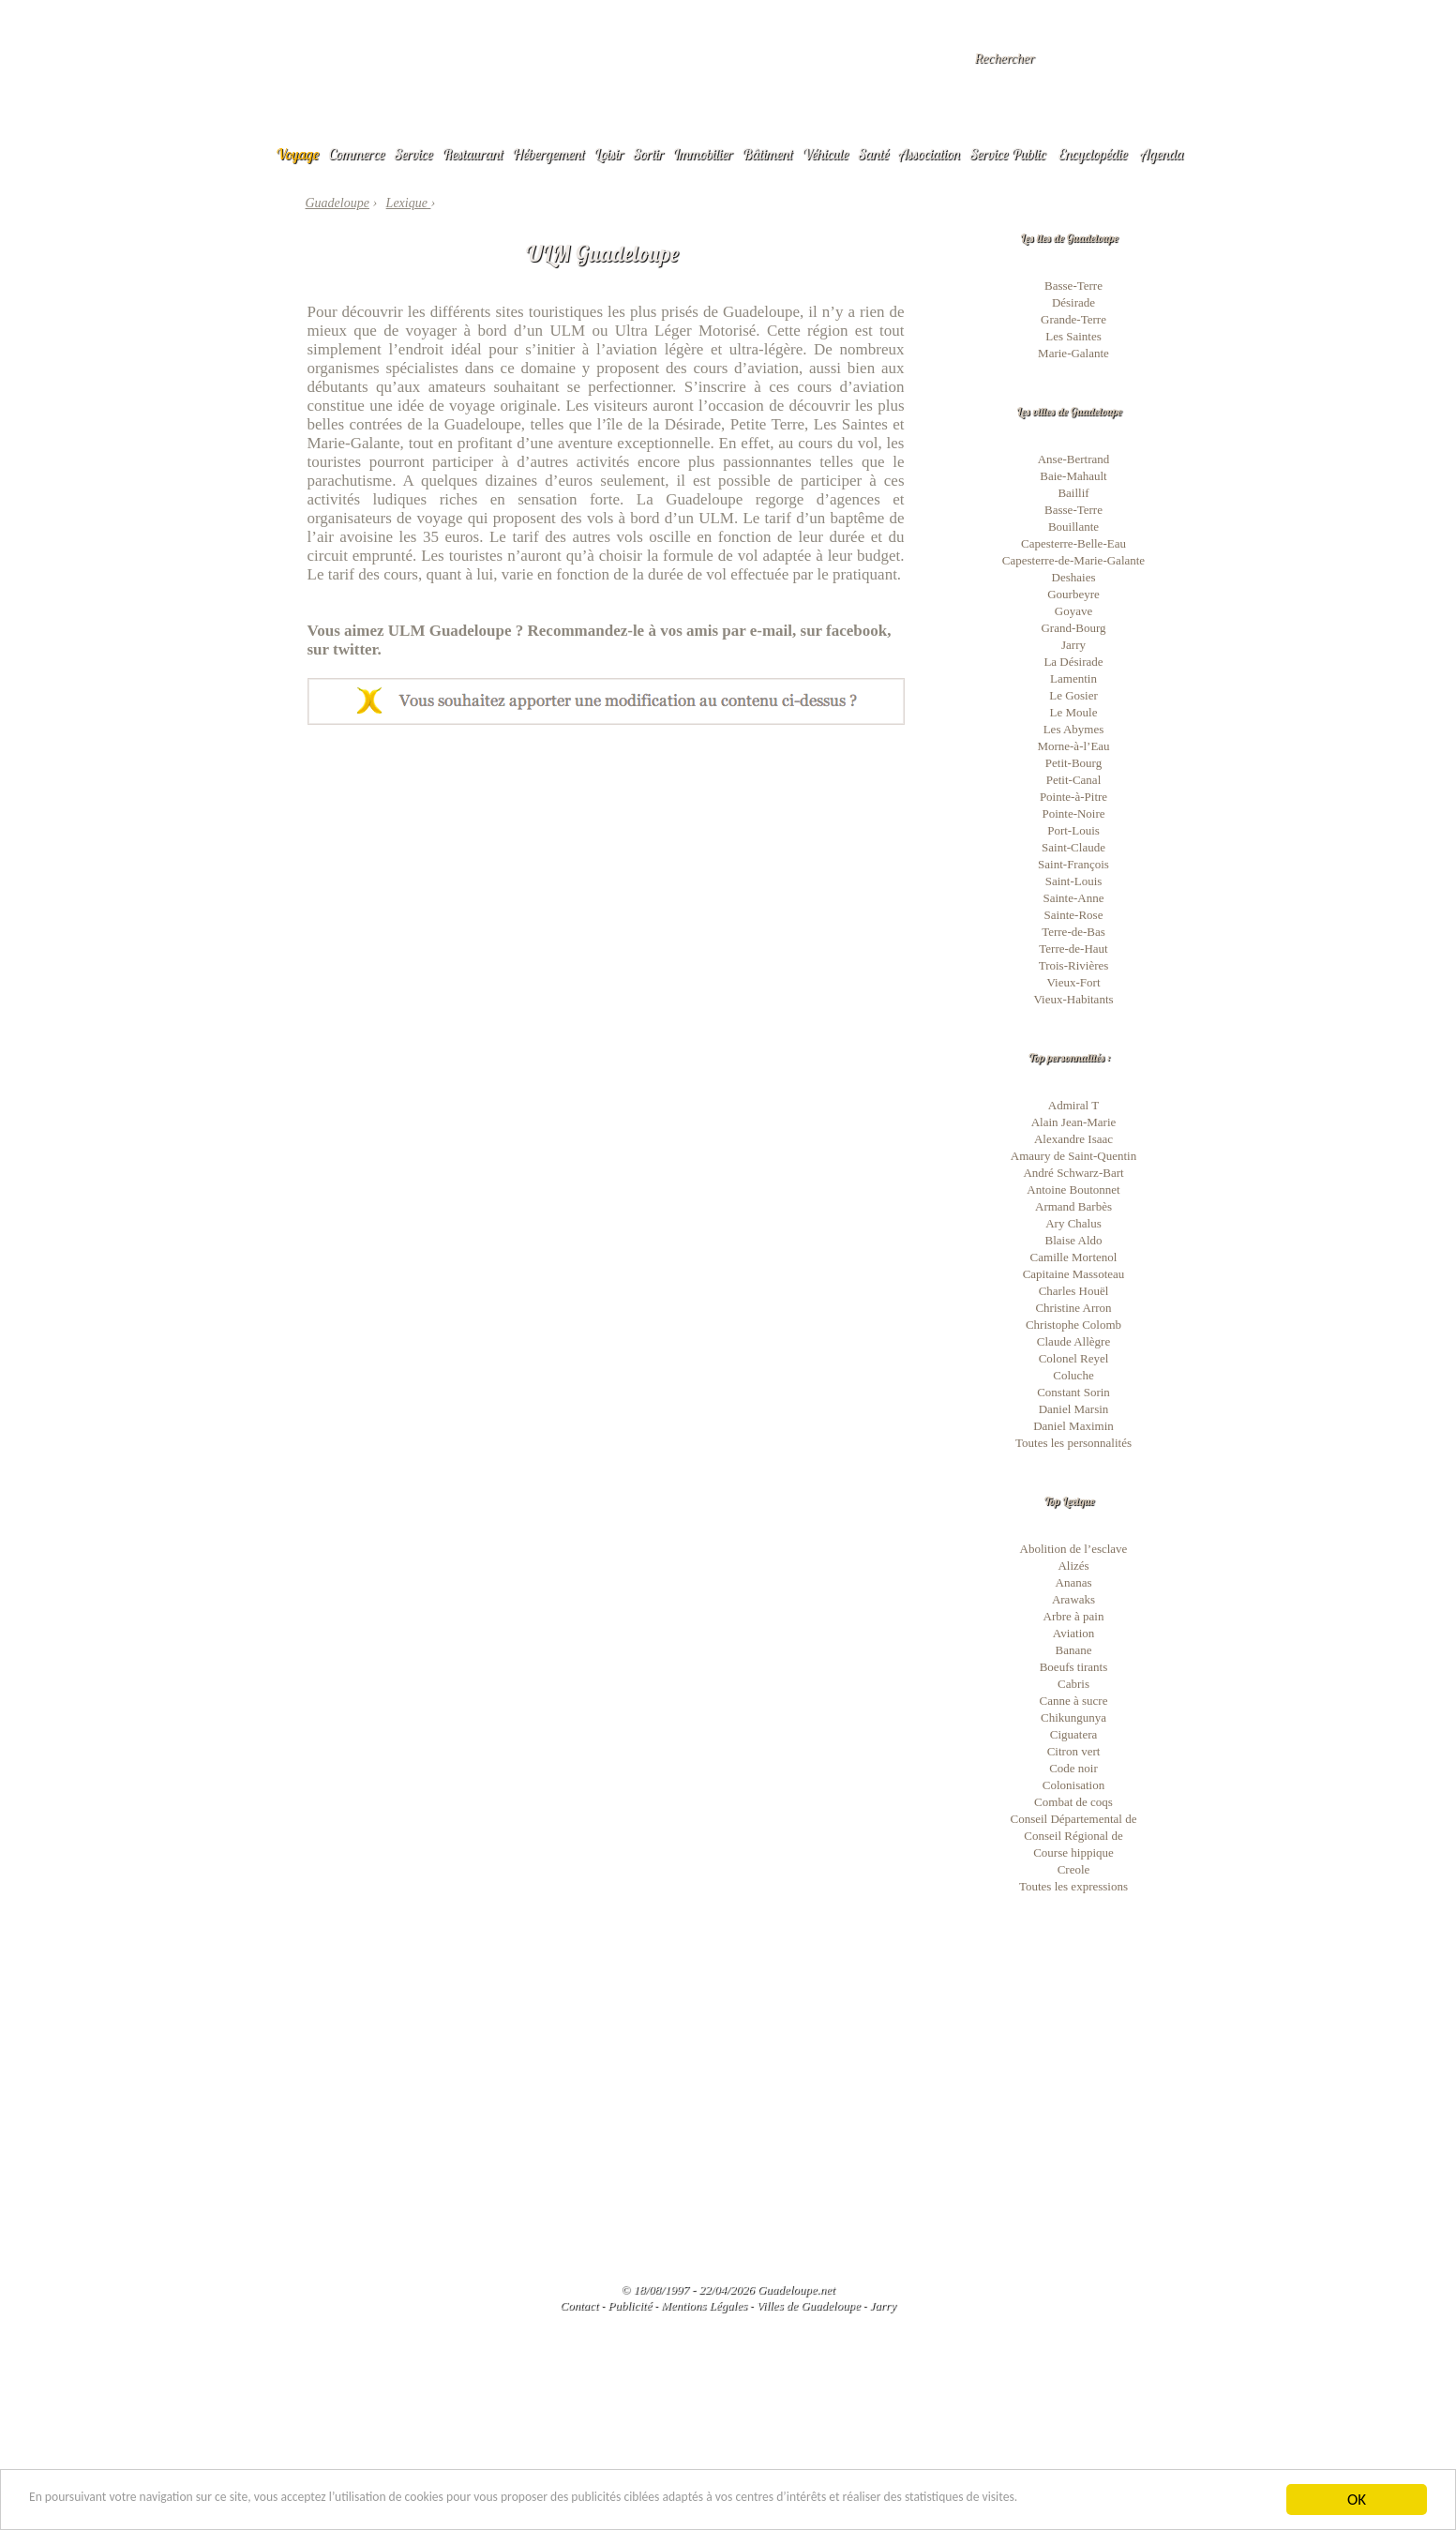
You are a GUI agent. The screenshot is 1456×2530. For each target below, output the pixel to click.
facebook (856, 631)
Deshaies (1074, 577)
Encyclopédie (1093, 153)
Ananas (1074, 1582)
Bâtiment (767, 153)
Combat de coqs (1073, 1802)
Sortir (648, 153)
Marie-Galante (1073, 353)
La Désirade (1073, 662)
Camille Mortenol (1074, 1257)
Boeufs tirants (1074, 1667)
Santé (873, 153)
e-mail (771, 631)
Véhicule (826, 153)
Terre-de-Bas (1073, 932)
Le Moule (1074, 712)
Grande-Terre (1073, 319)
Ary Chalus (1073, 1223)
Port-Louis (1073, 830)
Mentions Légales (704, 2305)
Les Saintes (1073, 336)
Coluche (1073, 1375)
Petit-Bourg (1073, 763)
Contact (579, 2305)
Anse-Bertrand (1074, 459)
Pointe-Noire (1073, 813)
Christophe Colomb (1073, 1325)
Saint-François (1073, 864)
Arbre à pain (1073, 1616)
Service (414, 153)
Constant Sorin (1073, 1392)
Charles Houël (1074, 1291)
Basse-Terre (1073, 286)
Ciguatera (1074, 1734)
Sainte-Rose (1073, 915)
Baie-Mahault (1073, 476)
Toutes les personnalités (1073, 1443)
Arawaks (1073, 1599)
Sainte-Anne (1073, 898)
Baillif (1073, 493)
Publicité (630, 2305)
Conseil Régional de (1073, 1836)
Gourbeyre (1073, 594)
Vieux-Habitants (1073, 999)
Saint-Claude (1073, 847)
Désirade (1073, 302)
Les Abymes (1073, 729)
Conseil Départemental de (1073, 1819)
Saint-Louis (1074, 881)
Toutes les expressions (1073, 1886)
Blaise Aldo (1073, 1240)
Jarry (1073, 645)
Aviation (1074, 1633)
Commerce (356, 153)
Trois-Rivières (1074, 965)
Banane (1074, 1650)
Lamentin (1073, 678)
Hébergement (549, 153)
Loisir (608, 153)
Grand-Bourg (1073, 628)
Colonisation (1073, 1785)
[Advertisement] (606, 865)
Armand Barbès (1073, 1206)
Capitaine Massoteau (1074, 1274)
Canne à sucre (1074, 1701)
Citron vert (1074, 1751)
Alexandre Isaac (1073, 1139)
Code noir (1073, 1768)
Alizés (1073, 1566)
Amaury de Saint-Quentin (1073, 1156)
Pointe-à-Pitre (1073, 797)
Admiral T (1073, 1105)
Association (929, 153)
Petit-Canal (1074, 780)
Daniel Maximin (1073, 1426)
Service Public (1007, 153)
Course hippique (1073, 1852)
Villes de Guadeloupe (809, 2305)
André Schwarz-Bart (1073, 1173)
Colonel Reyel (1074, 1358)
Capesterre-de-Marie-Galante (1073, 560)
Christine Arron (1073, 1308)
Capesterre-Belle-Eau (1073, 543)
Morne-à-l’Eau (1073, 746)
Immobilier (703, 153)
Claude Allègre (1073, 1341)
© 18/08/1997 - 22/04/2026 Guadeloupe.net (727, 2289)
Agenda (1161, 153)
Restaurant (473, 153)
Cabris (1073, 1684)
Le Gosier (1073, 695)
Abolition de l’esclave (1074, 1549)
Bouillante (1073, 527)
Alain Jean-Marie (1074, 1122)
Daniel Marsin (1074, 1409)
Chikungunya (1073, 1717)
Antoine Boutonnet (1073, 1189)
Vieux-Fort (1074, 982)
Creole (1074, 1869)
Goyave (1073, 611)
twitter (355, 649)
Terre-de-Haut (1073, 948)
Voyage (298, 153)
